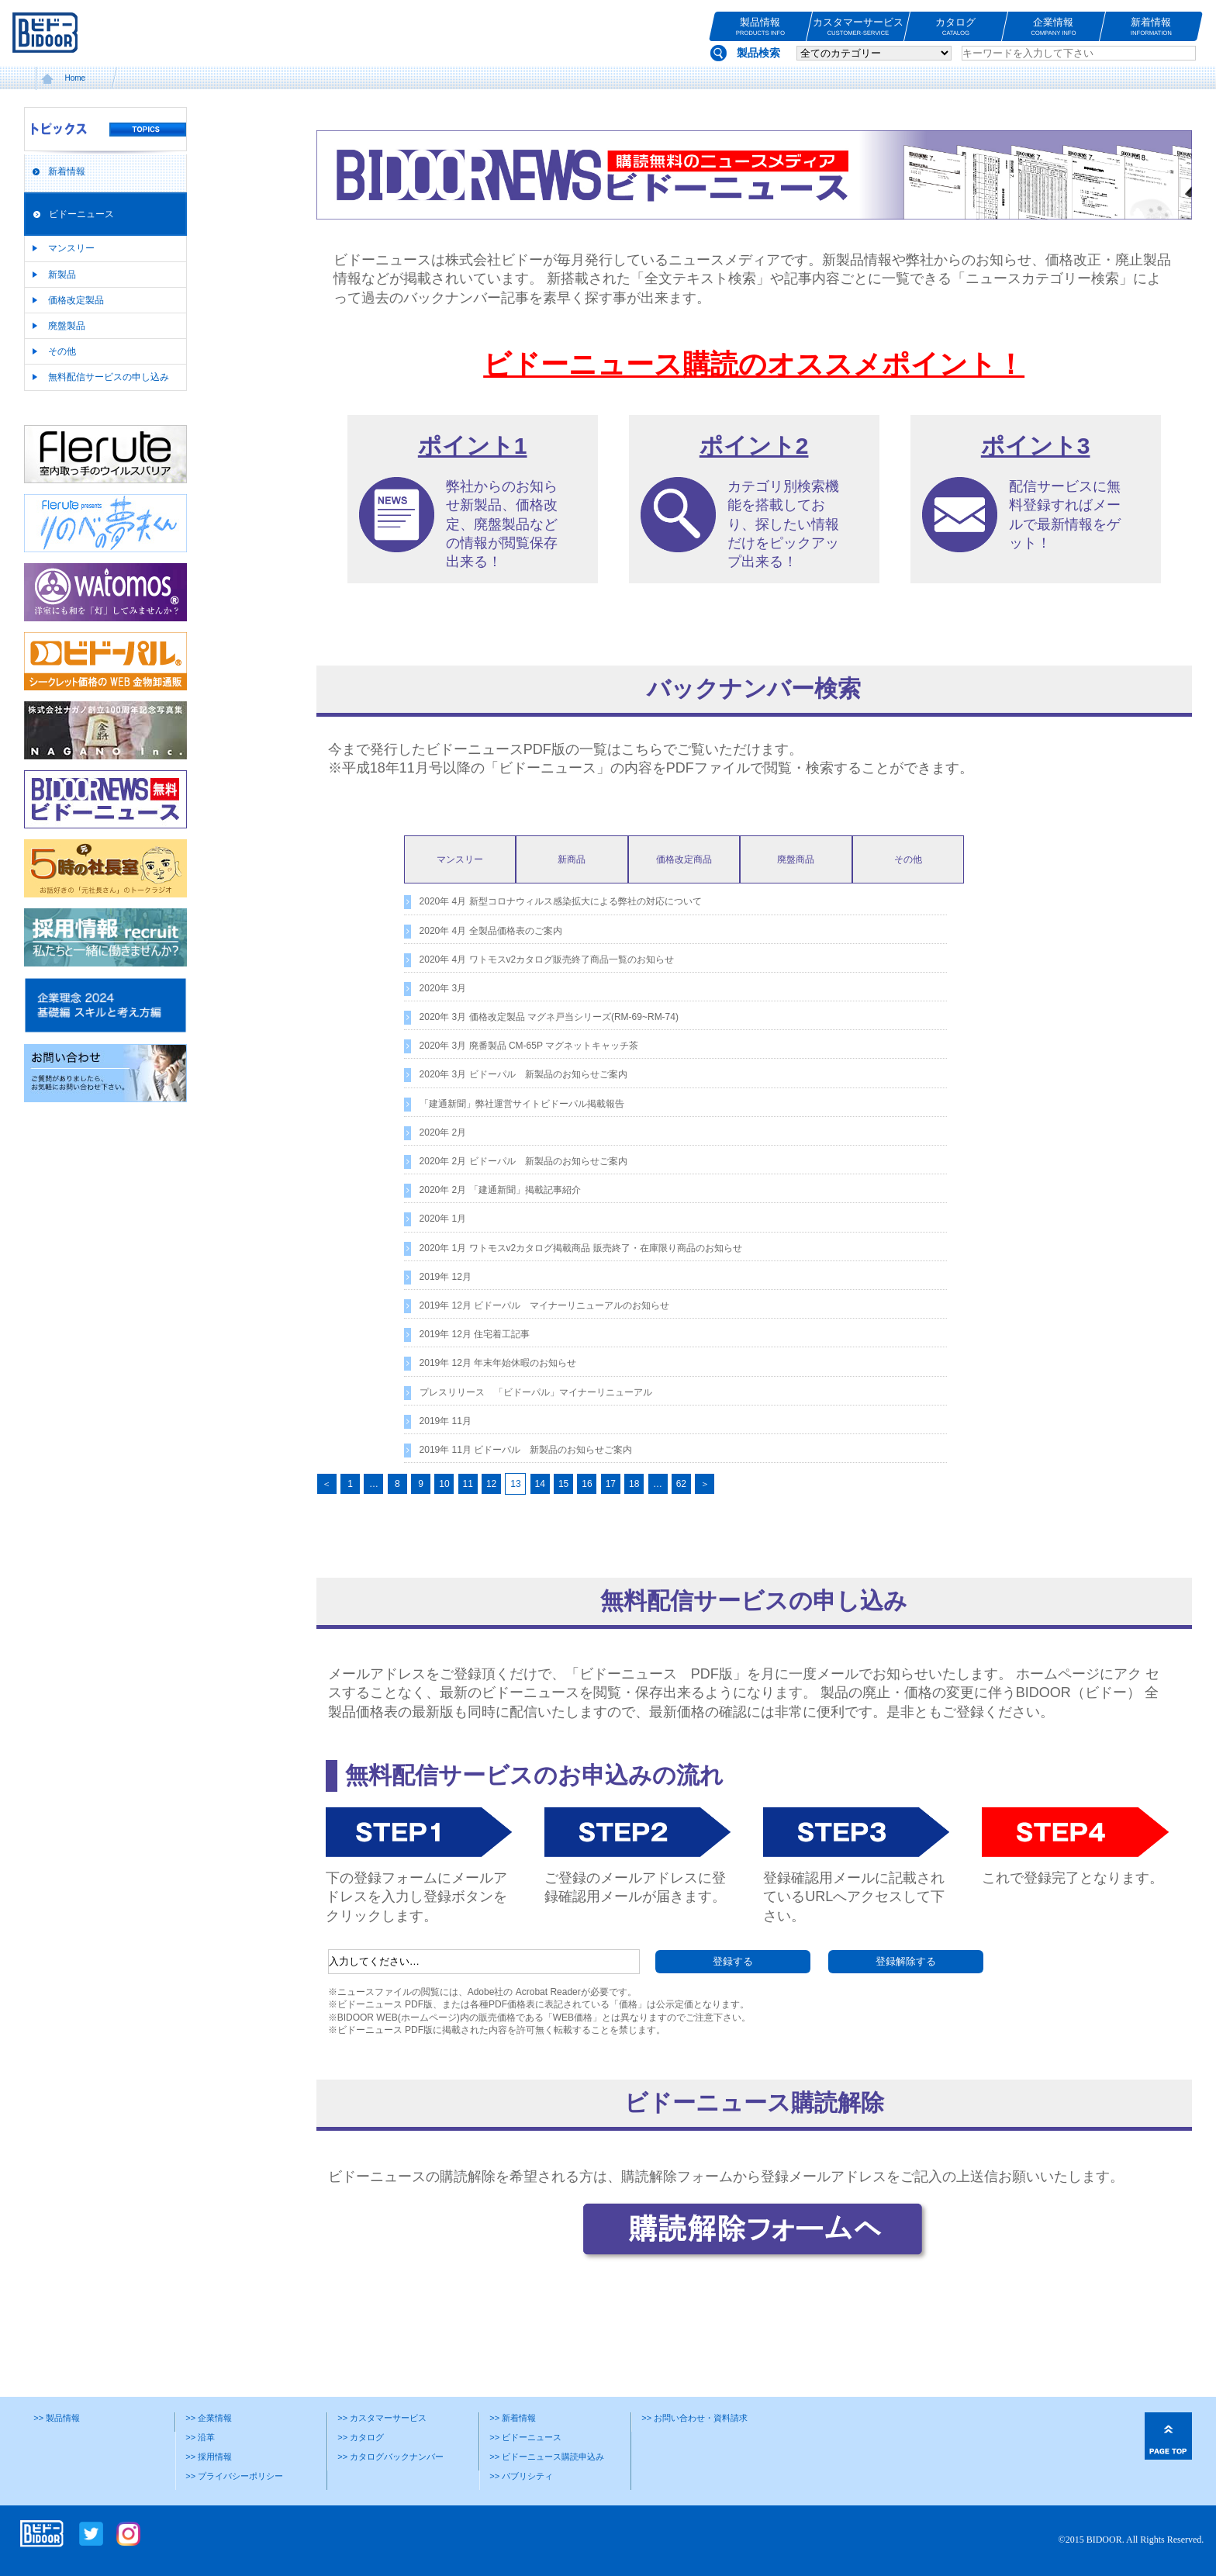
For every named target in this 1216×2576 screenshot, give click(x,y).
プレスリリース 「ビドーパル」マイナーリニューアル (536, 1392)
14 (540, 1483)
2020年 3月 (443, 988)
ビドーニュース (81, 214)
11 (468, 1483)
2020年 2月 (443, 1132)
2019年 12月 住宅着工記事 (475, 1334)
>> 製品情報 (56, 2417)
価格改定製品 (76, 300)
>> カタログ (360, 2437)
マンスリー (71, 248)
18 (634, 1483)
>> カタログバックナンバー (390, 2456)
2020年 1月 (443, 1218)
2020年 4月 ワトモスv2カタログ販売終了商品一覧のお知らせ (547, 959)
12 (491, 1483)
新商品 (572, 859)
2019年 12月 (446, 1276)
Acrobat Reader (548, 1991)
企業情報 (1053, 26)
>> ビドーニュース (525, 2437)
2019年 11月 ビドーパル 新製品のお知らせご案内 (526, 1449)
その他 (62, 351)
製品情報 (760, 26)
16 (587, 1483)
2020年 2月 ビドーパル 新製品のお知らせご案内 (523, 1161)
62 (681, 1483)
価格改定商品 (684, 859)
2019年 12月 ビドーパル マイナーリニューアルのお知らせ (545, 1305)
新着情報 (1151, 26)
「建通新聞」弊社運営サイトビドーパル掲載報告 (522, 1103)
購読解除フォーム (677, 2176)
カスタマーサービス (858, 26)
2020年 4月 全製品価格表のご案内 (491, 930)
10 (444, 1483)
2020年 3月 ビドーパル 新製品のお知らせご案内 (523, 1074)
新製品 (62, 274)
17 (611, 1483)
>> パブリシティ (521, 2476)
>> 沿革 (200, 2437)
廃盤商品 (795, 859)
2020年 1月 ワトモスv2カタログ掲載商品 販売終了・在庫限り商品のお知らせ (581, 1248)
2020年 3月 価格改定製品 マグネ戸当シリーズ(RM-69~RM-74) (549, 1016)
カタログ (955, 26)
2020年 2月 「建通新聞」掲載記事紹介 (500, 1189)
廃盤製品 (66, 325)
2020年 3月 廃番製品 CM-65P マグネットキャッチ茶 (529, 1045)
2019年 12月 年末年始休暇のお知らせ (498, 1362)
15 (563, 1483)
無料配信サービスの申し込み (108, 377)
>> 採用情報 (208, 2456)
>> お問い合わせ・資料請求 (694, 2417)
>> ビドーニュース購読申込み (546, 2456)
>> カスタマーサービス (382, 2417)
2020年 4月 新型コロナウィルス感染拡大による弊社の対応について (561, 901)
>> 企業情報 (208, 2417)
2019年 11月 (446, 1421)
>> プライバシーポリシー (234, 2476)
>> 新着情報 (512, 2417)
